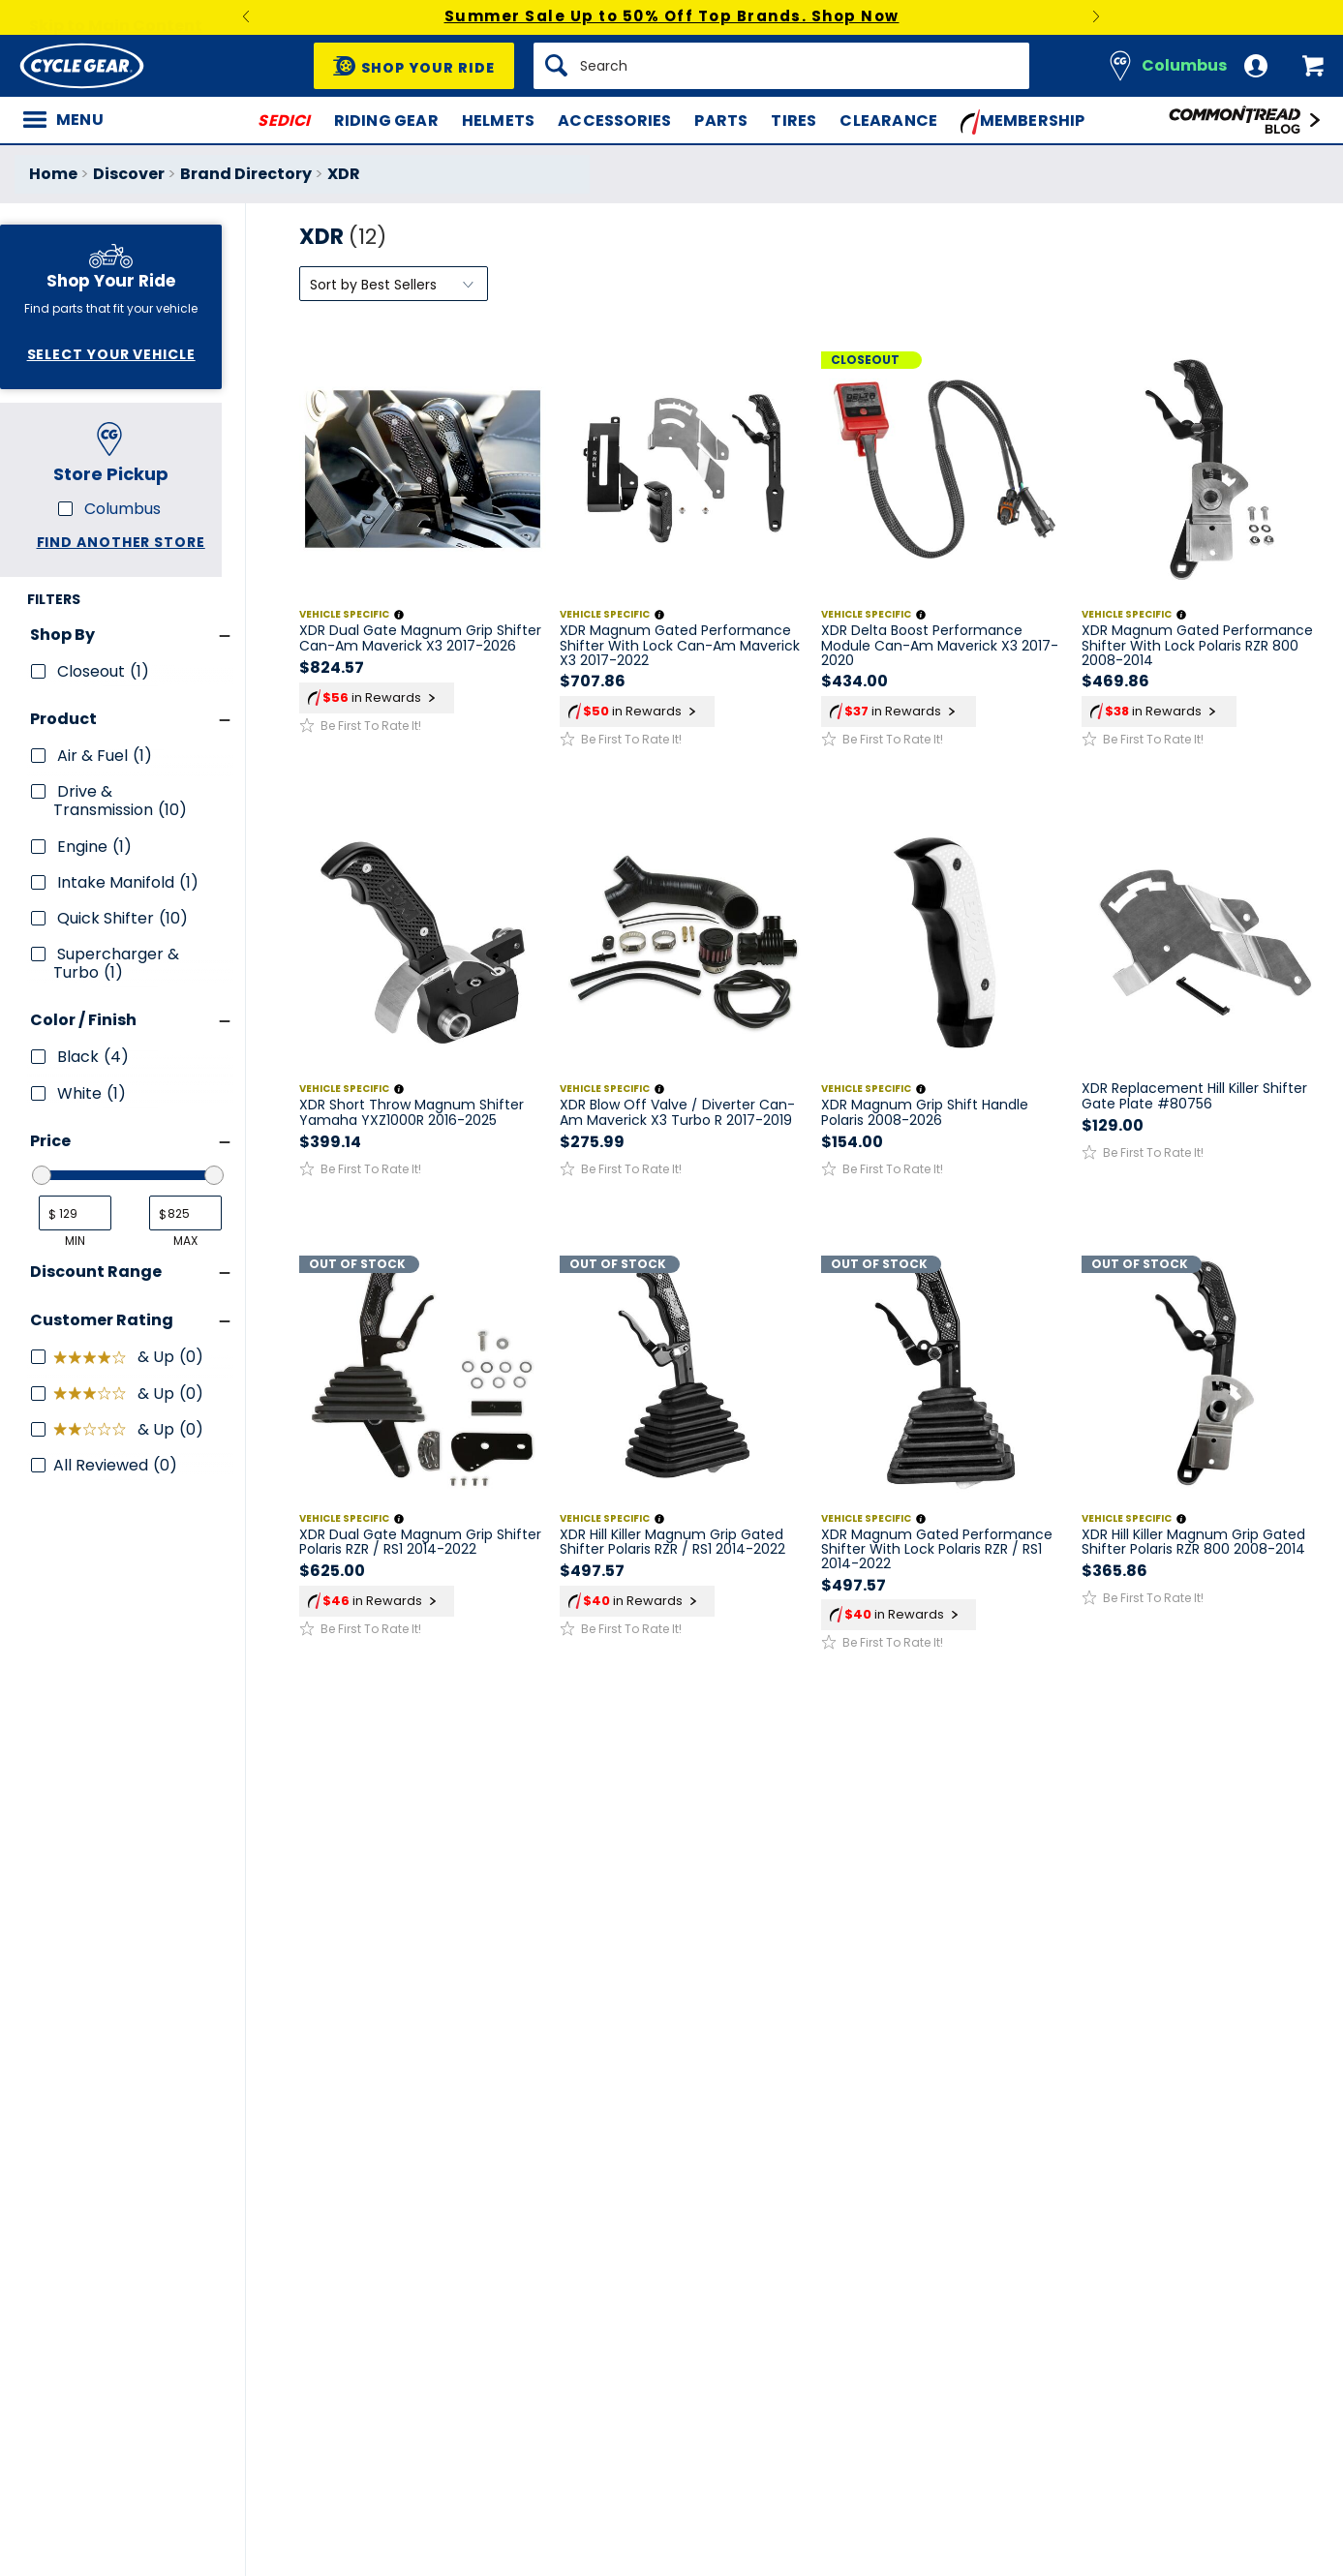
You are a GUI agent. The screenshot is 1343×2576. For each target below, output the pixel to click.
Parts (721, 120)
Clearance (888, 120)
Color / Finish (83, 1020)
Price (50, 1141)
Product (63, 719)
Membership (1023, 122)
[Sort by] (393, 283)
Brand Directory (246, 174)
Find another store (121, 542)
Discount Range (96, 1271)
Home (53, 174)
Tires (793, 120)
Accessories (614, 120)
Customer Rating (101, 1320)
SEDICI (284, 120)
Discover (129, 174)
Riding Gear (386, 120)
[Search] (781, 66)
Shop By (62, 634)
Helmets (498, 120)
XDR (343, 174)
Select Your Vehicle (111, 354)
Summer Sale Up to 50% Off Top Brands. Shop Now (672, 16)
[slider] (41, 1175)
